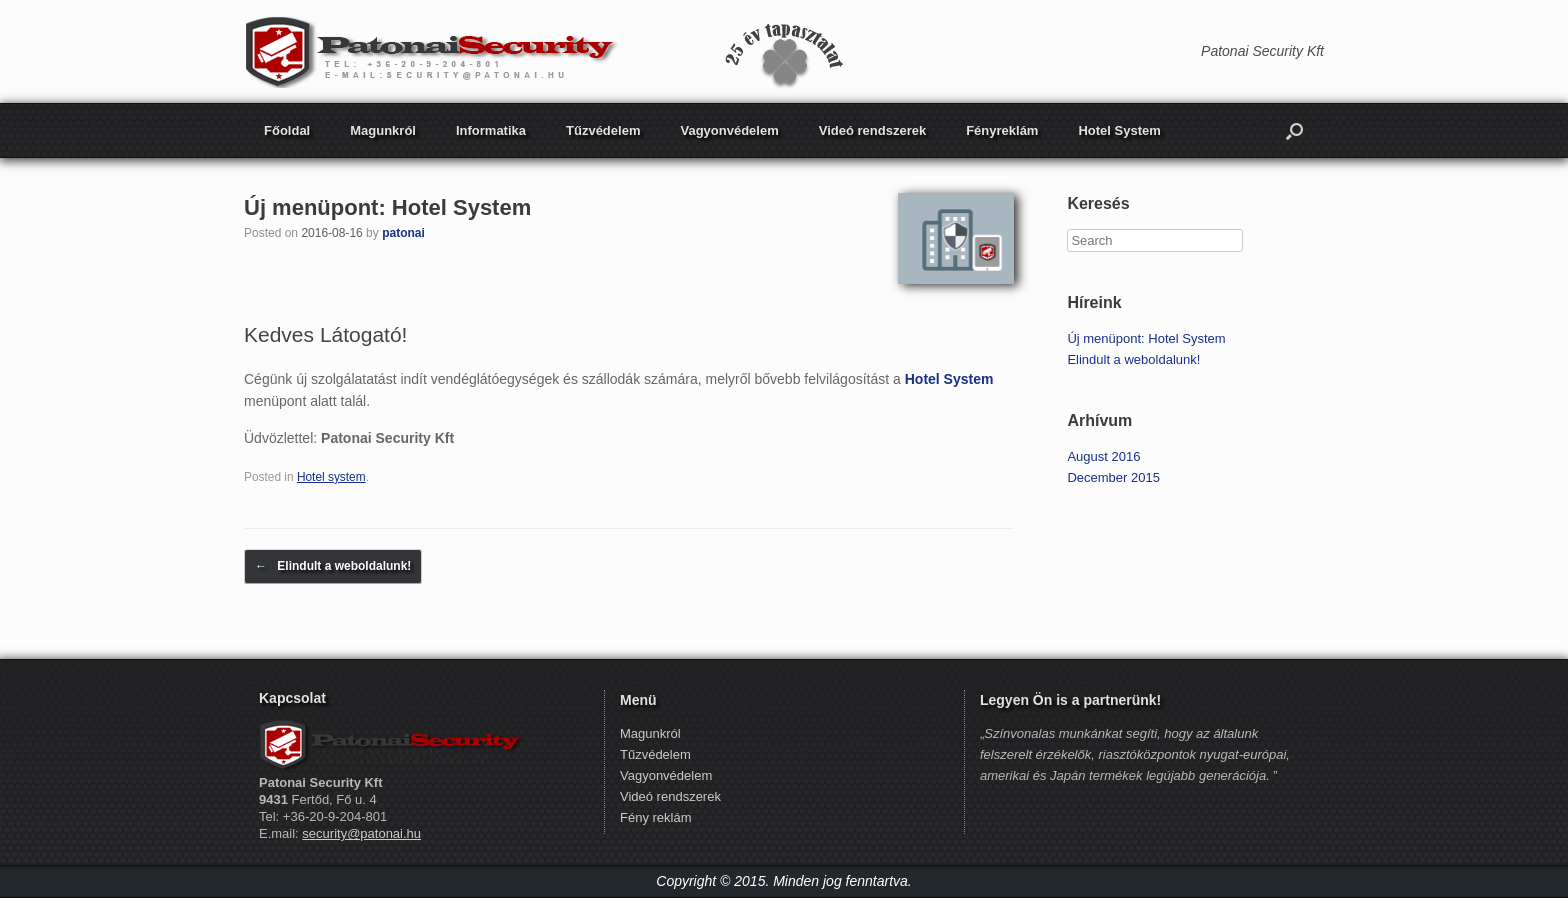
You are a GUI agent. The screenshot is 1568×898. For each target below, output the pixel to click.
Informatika (491, 130)
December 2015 (1113, 477)
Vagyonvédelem (729, 130)
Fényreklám (1002, 130)
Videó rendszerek (872, 130)
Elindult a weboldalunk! (333, 566)
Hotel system (331, 477)
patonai (403, 233)
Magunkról (383, 130)
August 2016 (1103, 456)
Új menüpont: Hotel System (387, 207)
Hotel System (1119, 130)
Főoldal (287, 130)
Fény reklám (656, 817)
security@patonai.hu (361, 833)
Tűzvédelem (603, 130)
